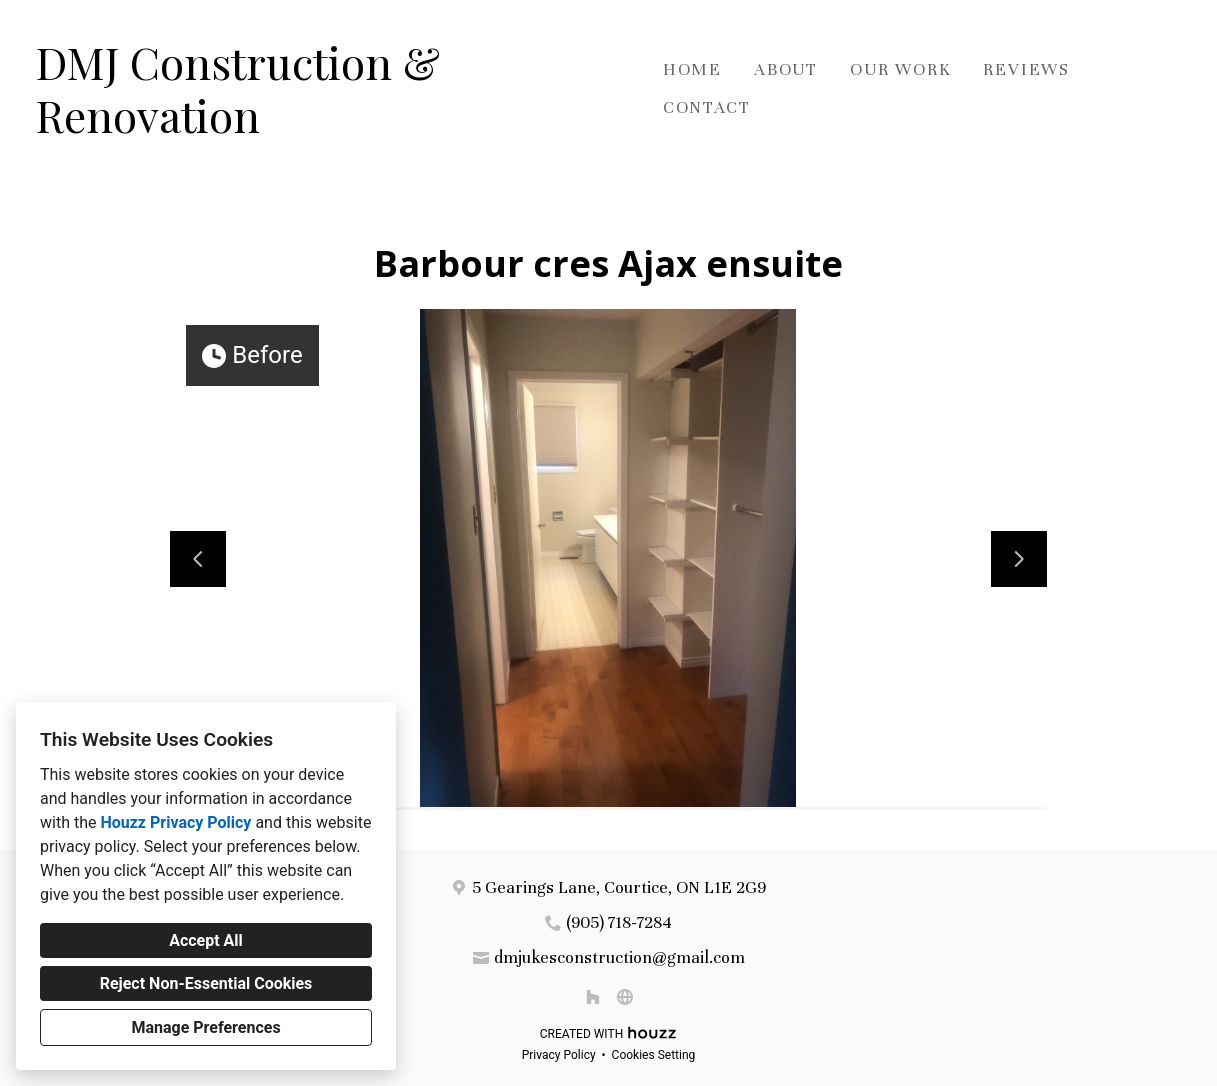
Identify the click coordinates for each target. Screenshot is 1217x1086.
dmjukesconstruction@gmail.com (619, 957)
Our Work (900, 69)
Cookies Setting (654, 1055)
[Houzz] (593, 997)
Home (692, 69)
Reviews (1026, 69)
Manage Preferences (205, 1027)
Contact (707, 107)
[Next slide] (1019, 559)
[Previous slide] (198, 559)
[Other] (625, 997)
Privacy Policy (559, 1055)
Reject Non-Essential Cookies (206, 983)
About (786, 69)
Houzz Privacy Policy (175, 822)
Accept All (206, 940)
